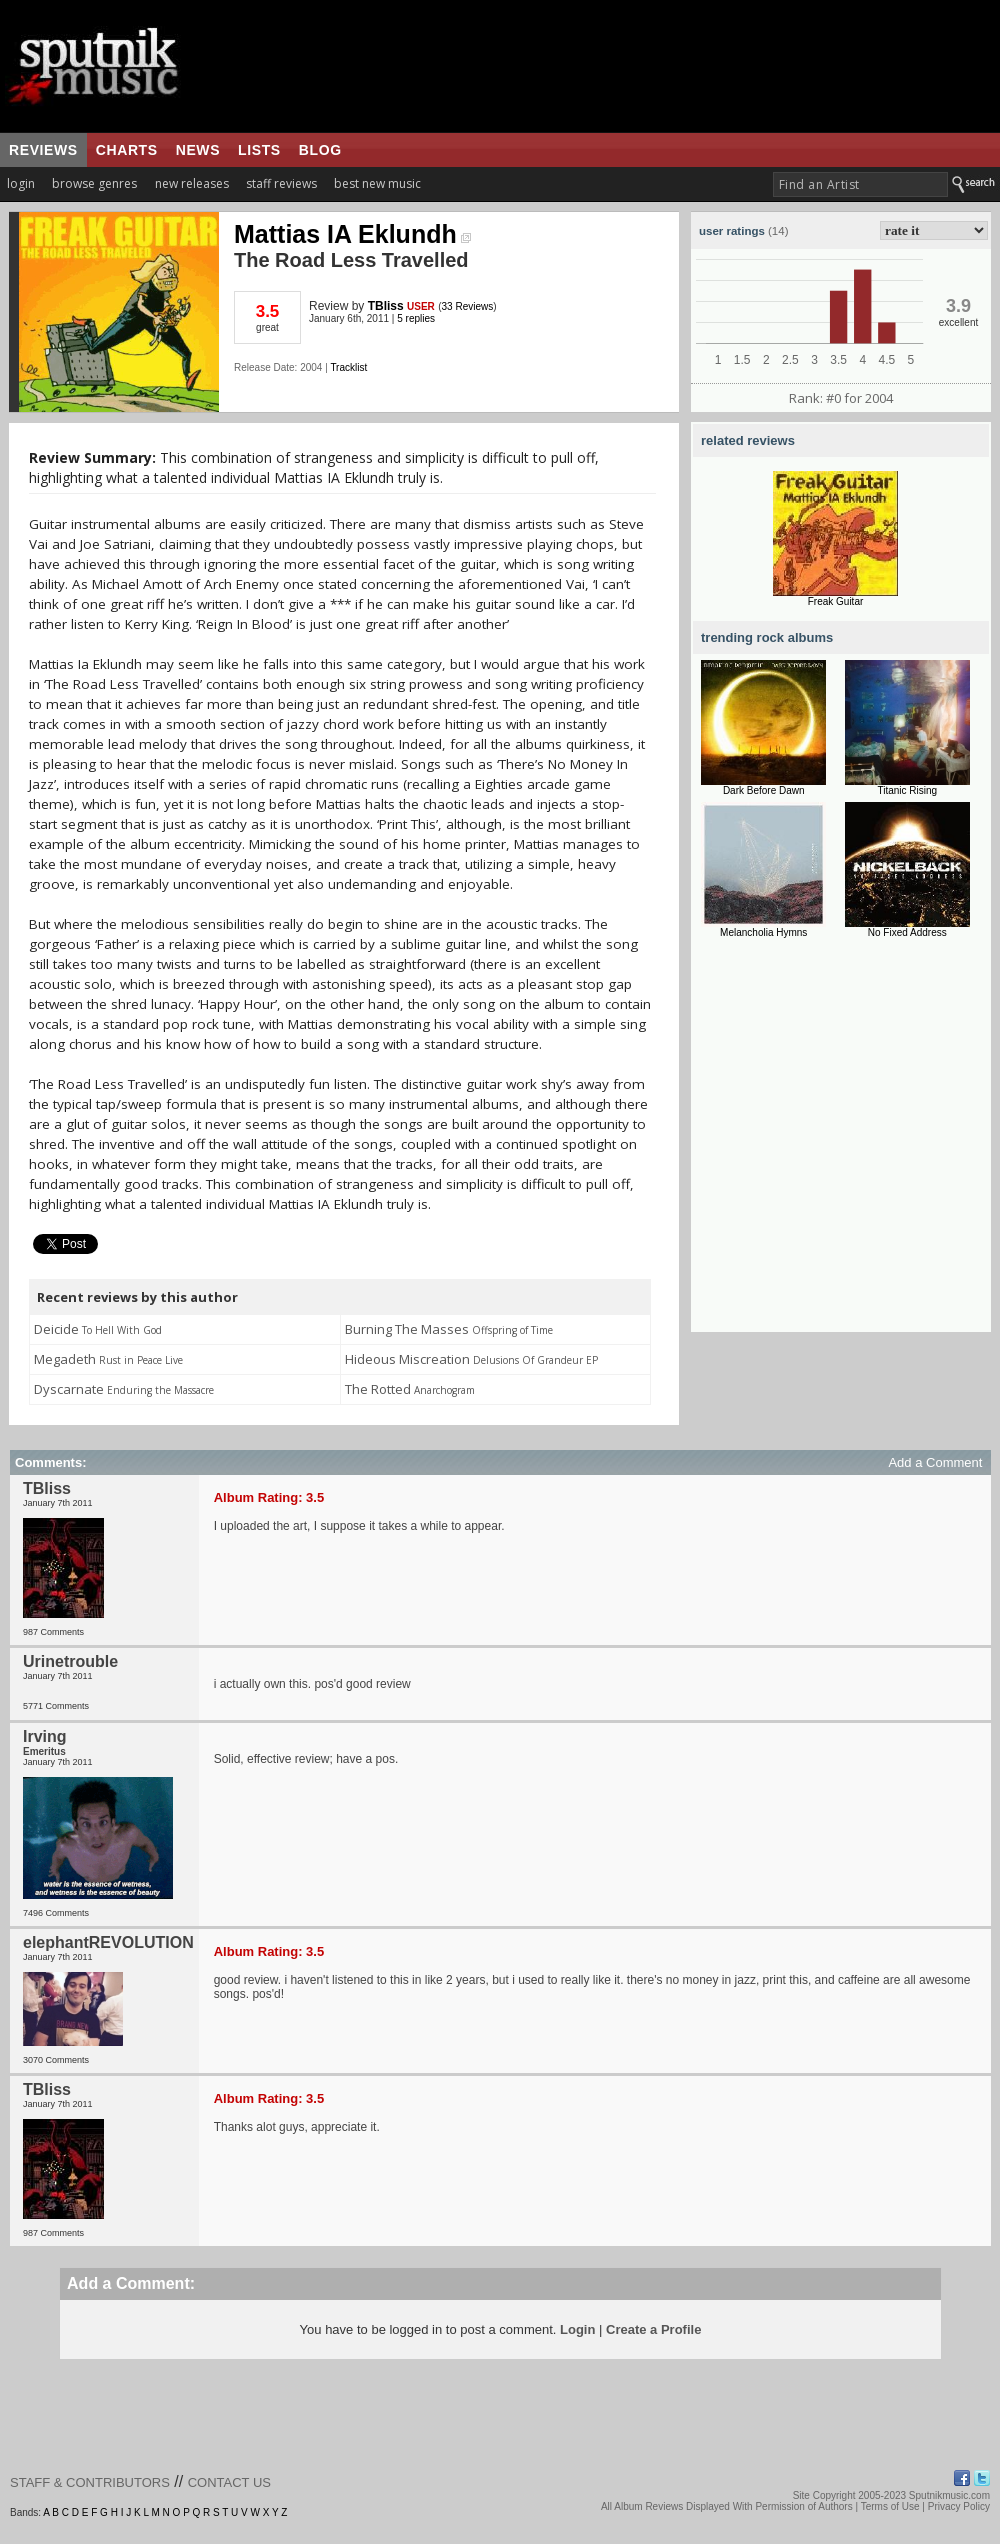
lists (259, 150)
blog (320, 150)
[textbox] (860, 184)
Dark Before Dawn (764, 790)
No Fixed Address (907, 932)
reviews (43, 150)
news (198, 150)
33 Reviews (468, 306)
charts (127, 150)
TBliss (386, 306)
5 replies (416, 318)
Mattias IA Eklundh (352, 234)
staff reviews (281, 183)
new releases (192, 183)
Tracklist (348, 367)
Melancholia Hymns (763, 932)
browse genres (94, 183)
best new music (377, 183)
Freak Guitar (836, 601)
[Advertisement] (187, 1144)
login (21, 183)
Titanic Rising (907, 790)
